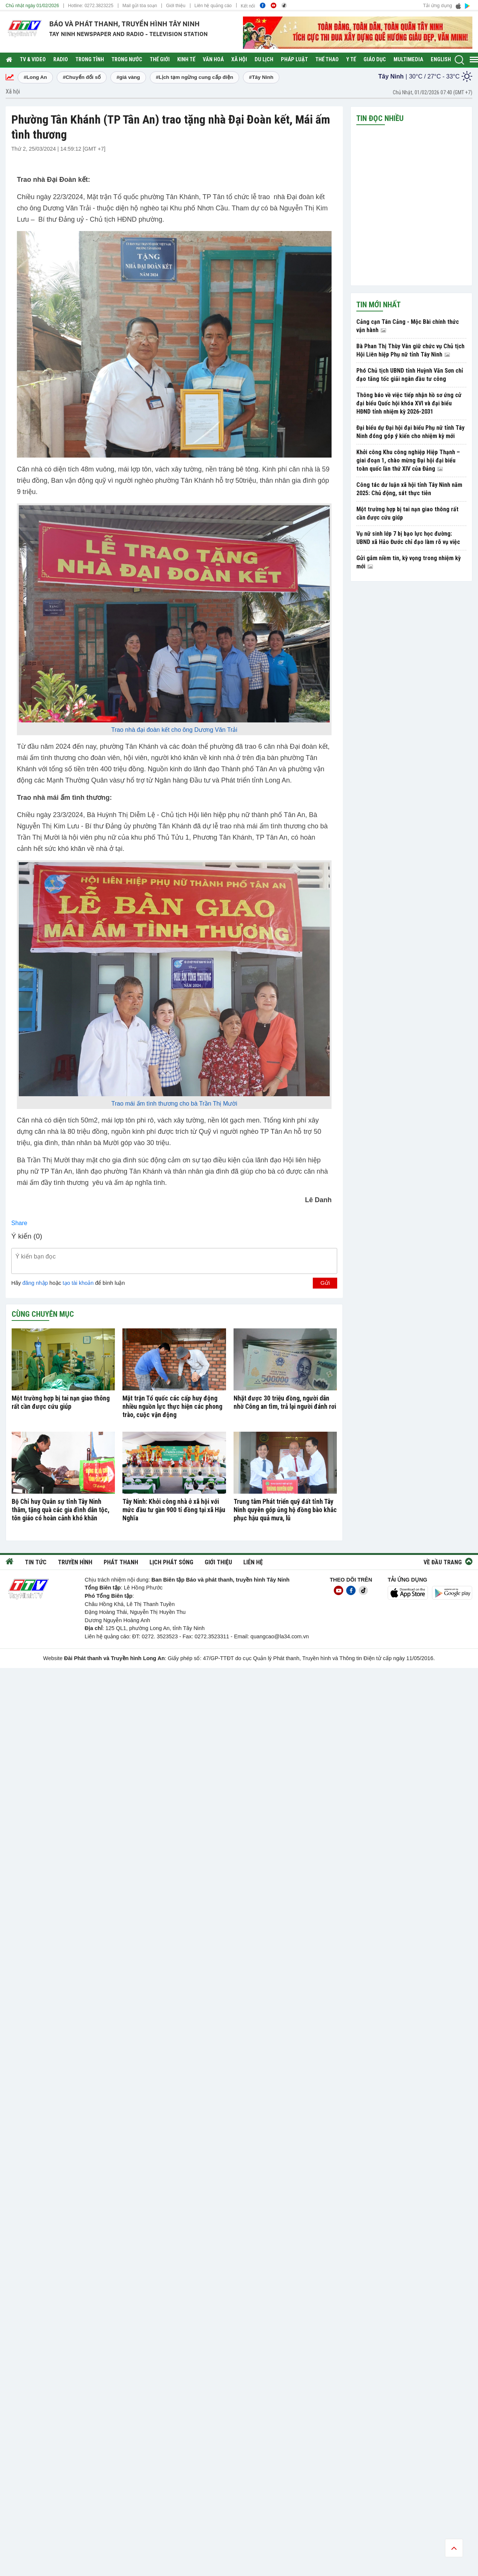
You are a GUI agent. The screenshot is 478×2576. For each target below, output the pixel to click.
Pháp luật (294, 59)
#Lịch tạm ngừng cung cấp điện (194, 77)
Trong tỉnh (89, 59)
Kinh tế (186, 59)
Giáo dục (374, 59)
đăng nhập (35, 1283)
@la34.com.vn (291, 1636)
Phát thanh (121, 1562)
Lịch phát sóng (171, 1562)
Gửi (325, 1283)
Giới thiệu (175, 5)
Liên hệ (253, 1562)
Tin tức (36, 1562)
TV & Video (33, 59)
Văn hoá (213, 59)
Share (19, 1223)
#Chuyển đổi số (82, 77)
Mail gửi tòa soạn (139, 5)
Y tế (351, 59)
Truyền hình (75, 1562)
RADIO (60, 59)
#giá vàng (128, 77)
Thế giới (160, 59)
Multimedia (408, 59)
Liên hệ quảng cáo (213, 5)
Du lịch (264, 59)
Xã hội (239, 59)
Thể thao (327, 59)
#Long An (35, 77)
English (441, 59)
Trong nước (127, 59)
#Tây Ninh (261, 77)
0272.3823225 (98, 5)
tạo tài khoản (78, 1283)
